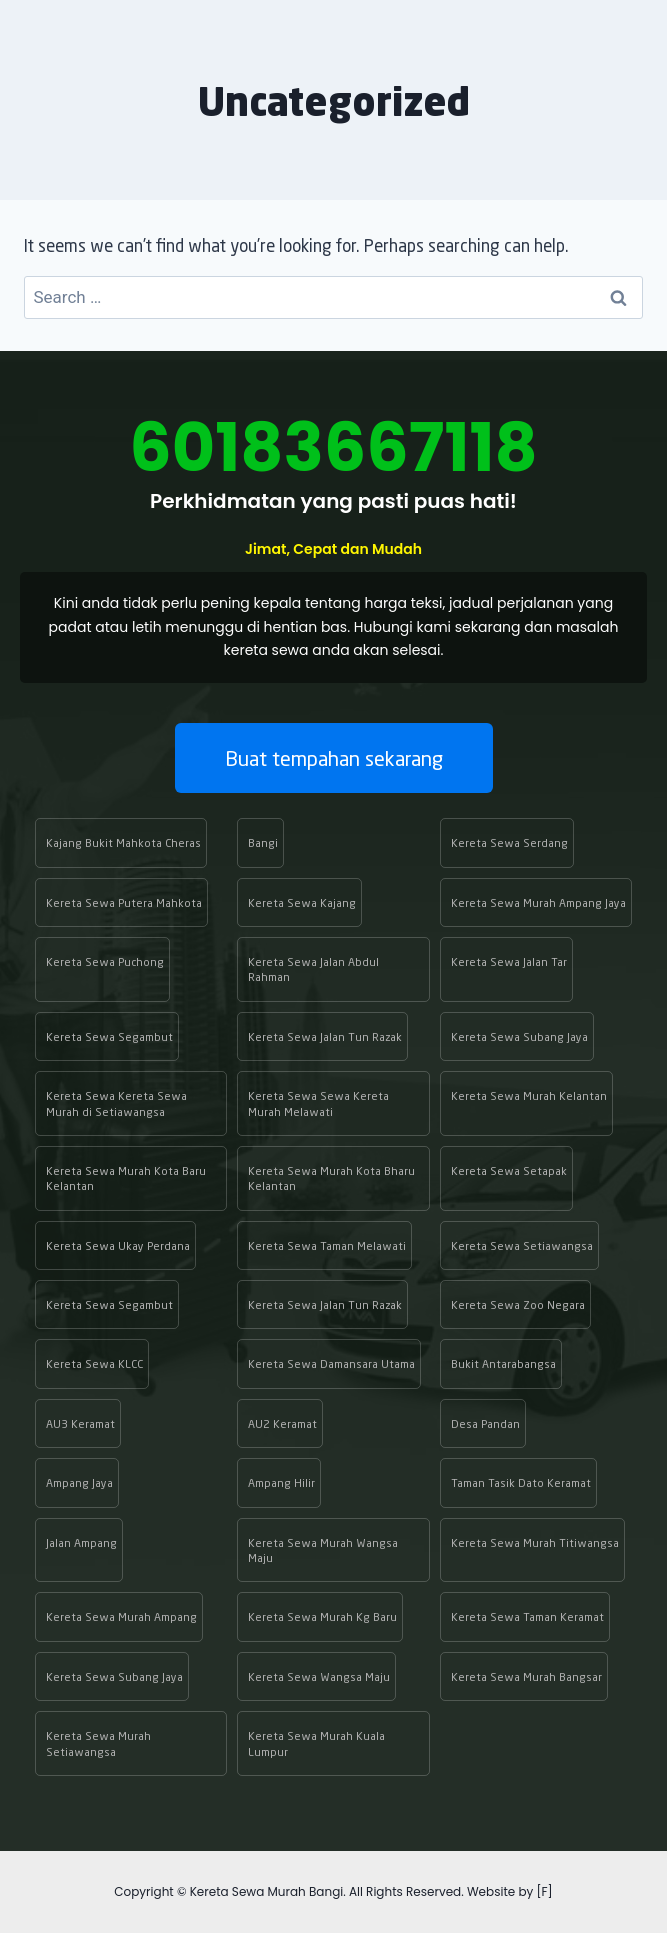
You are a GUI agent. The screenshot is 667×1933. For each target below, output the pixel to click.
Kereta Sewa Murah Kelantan (529, 1095)
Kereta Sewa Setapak (509, 1170)
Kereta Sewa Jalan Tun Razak (325, 1036)
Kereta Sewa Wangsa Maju (319, 1676)
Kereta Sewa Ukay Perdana (118, 1245)
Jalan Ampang (81, 1542)
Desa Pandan (485, 1423)
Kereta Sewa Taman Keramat (527, 1616)
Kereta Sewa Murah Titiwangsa (535, 1542)
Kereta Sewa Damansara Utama (331, 1363)
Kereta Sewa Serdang (509, 842)
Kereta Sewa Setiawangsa (522, 1245)
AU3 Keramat (80, 1423)
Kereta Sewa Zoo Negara (518, 1304)
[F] (544, 1891)
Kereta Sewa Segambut (109, 1036)
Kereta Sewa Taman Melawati (327, 1245)
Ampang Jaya (79, 1482)
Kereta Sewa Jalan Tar (509, 961)
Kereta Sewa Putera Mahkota (124, 902)
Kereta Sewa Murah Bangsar (526, 1676)
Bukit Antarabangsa (503, 1363)
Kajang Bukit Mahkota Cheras (123, 842)
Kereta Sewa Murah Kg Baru (322, 1616)
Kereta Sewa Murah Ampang (121, 1616)
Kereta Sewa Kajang (302, 902)
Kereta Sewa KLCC (94, 1363)
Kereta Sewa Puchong (105, 961)
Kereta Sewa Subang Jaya (519, 1036)
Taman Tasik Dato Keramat (521, 1482)
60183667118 (333, 447)
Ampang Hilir (281, 1482)
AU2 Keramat (282, 1423)
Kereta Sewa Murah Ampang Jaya (538, 902)
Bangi (263, 842)
